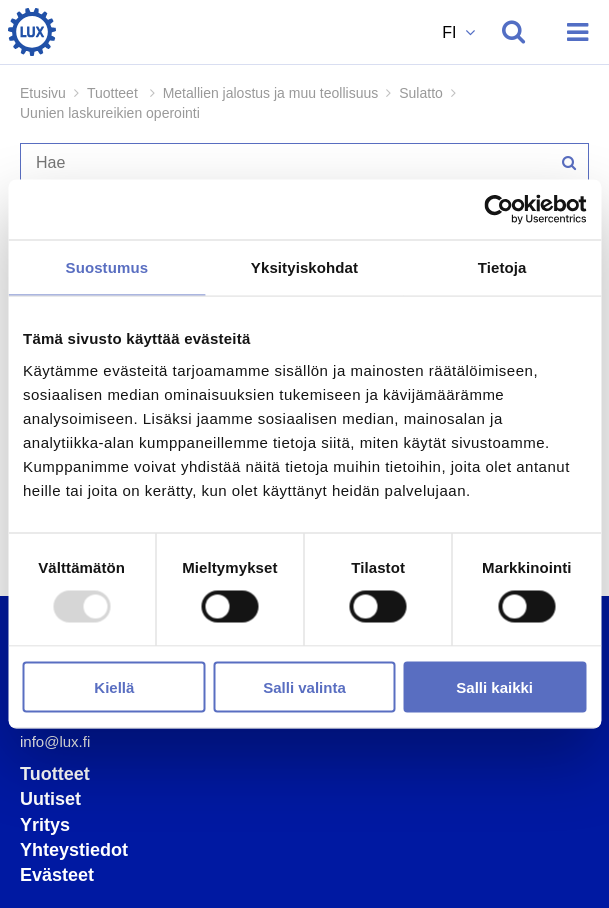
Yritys (45, 825)
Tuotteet (55, 774)
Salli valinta (304, 686)
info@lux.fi (55, 741)
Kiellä (114, 686)
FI (451, 32)
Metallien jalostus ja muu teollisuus (271, 93)
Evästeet (57, 875)
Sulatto (421, 93)
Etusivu (43, 93)
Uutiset (50, 799)
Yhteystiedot (74, 850)
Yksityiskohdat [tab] (304, 267)
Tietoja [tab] (502, 267)
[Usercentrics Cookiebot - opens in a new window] (498, 210)
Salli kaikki (494, 686)
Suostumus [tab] (107, 267)
